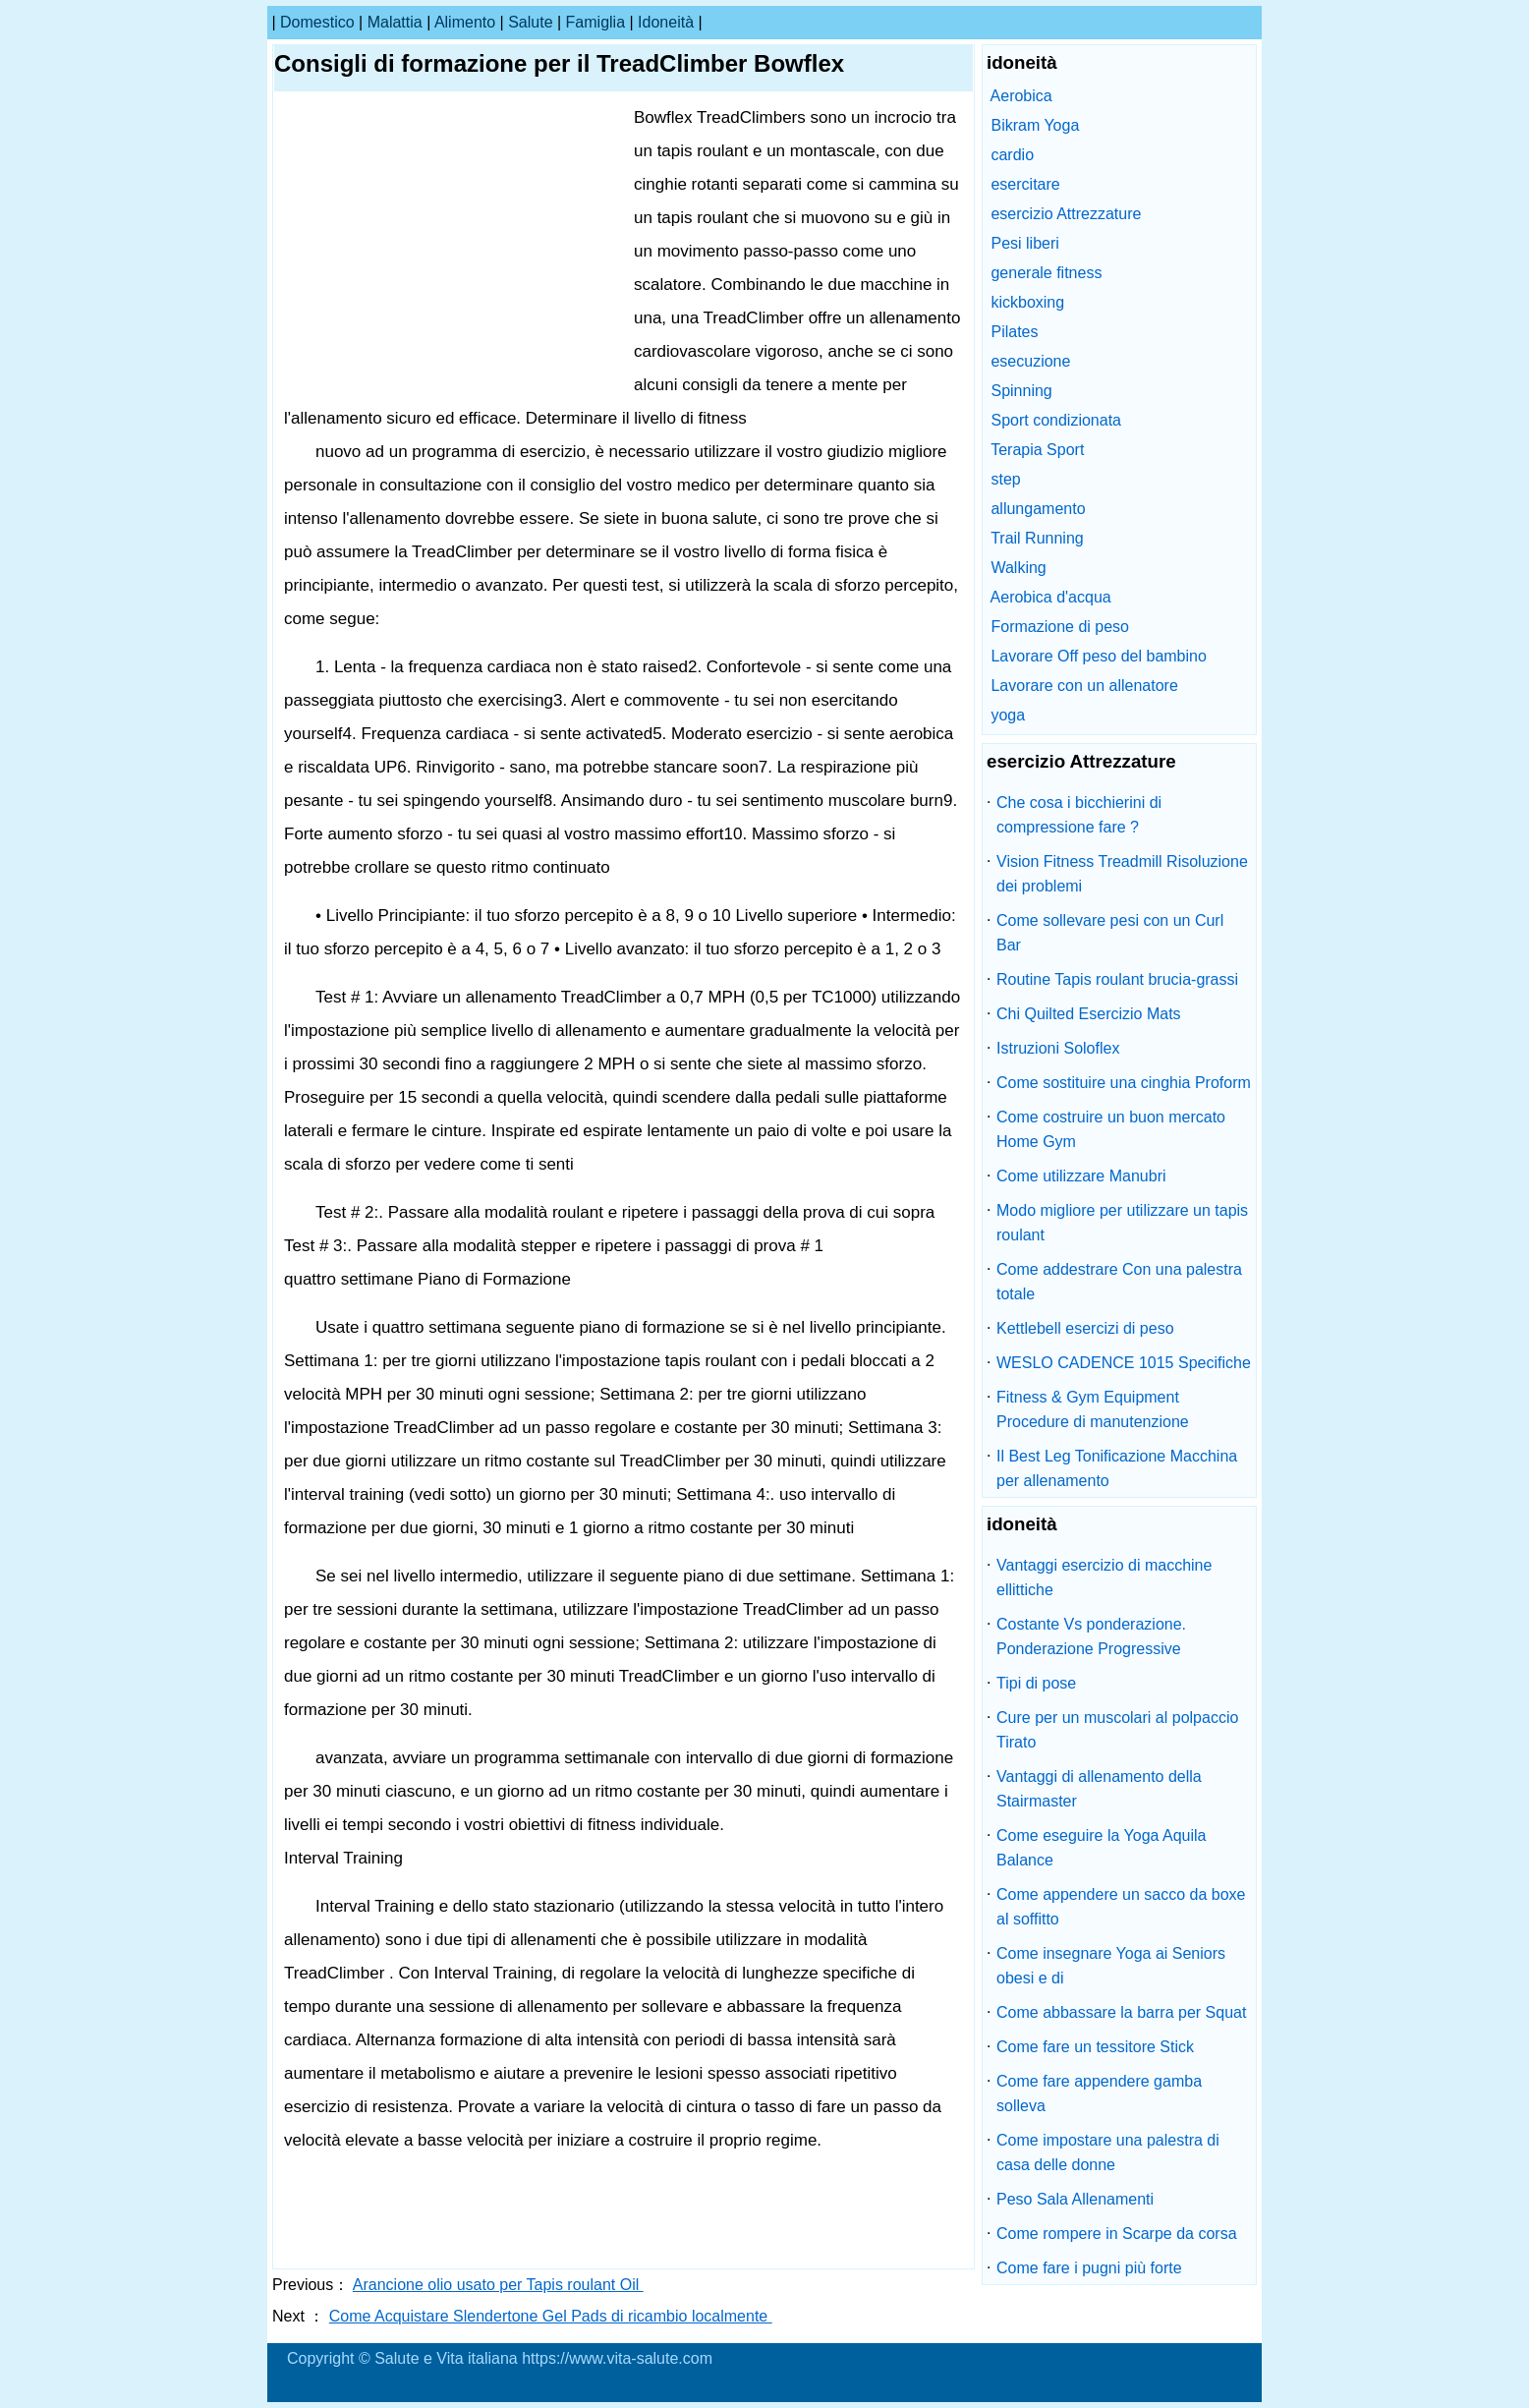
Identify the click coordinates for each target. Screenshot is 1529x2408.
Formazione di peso (1060, 626)
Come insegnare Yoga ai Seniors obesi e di (1110, 1965)
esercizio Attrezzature (1066, 213)
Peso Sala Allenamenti (1075, 2199)
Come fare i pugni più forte (1089, 2268)
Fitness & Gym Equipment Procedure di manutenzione (1092, 1409)
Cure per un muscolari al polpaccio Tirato (1117, 1729)
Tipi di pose (1036, 1683)
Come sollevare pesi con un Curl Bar (1109, 932)
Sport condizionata (1056, 420)
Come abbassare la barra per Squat (1121, 2012)
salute (530, 22)
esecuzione (1030, 361)
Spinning (1021, 390)
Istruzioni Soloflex (1057, 1048)
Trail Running (1037, 538)
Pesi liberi (1024, 243)
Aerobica (1021, 95)
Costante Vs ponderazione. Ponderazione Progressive (1091, 1636)
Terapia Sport (1037, 449)
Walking (1018, 567)
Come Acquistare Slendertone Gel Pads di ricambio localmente (550, 2316)
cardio (1012, 154)
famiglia (595, 22)
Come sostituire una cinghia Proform (1123, 1082)
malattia (395, 22)
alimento (464, 22)
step (1005, 479)
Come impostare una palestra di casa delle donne (1107, 2152)
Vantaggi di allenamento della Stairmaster (1099, 1788)
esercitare (1025, 184)
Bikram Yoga (1035, 125)
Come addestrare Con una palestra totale (1119, 1281)
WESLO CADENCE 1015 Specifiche (1123, 1362)
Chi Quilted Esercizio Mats (1088, 1013)
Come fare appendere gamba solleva (1099, 2093)
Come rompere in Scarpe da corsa (1116, 2233)
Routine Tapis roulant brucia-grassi (1117, 979)
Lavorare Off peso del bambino (1098, 656)
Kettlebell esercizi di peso (1085, 1328)
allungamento (1038, 508)
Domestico (317, 22)
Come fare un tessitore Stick (1095, 2046)
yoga (1008, 715)
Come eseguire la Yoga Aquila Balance (1101, 1847)
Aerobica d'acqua (1051, 597)
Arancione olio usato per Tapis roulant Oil (498, 2284)
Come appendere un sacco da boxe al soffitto (1121, 1906)
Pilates (1014, 331)
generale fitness (1046, 272)
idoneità (666, 22)
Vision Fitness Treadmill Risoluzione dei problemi (1122, 873)
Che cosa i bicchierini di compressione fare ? (1078, 814)
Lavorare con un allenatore (1084, 685)
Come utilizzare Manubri (1081, 1176)
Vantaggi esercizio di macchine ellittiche (1104, 1577)
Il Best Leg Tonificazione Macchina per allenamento (1116, 1468)
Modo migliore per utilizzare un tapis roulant (1122, 1222)
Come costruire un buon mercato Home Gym (1110, 1129)
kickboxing (1027, 302)
